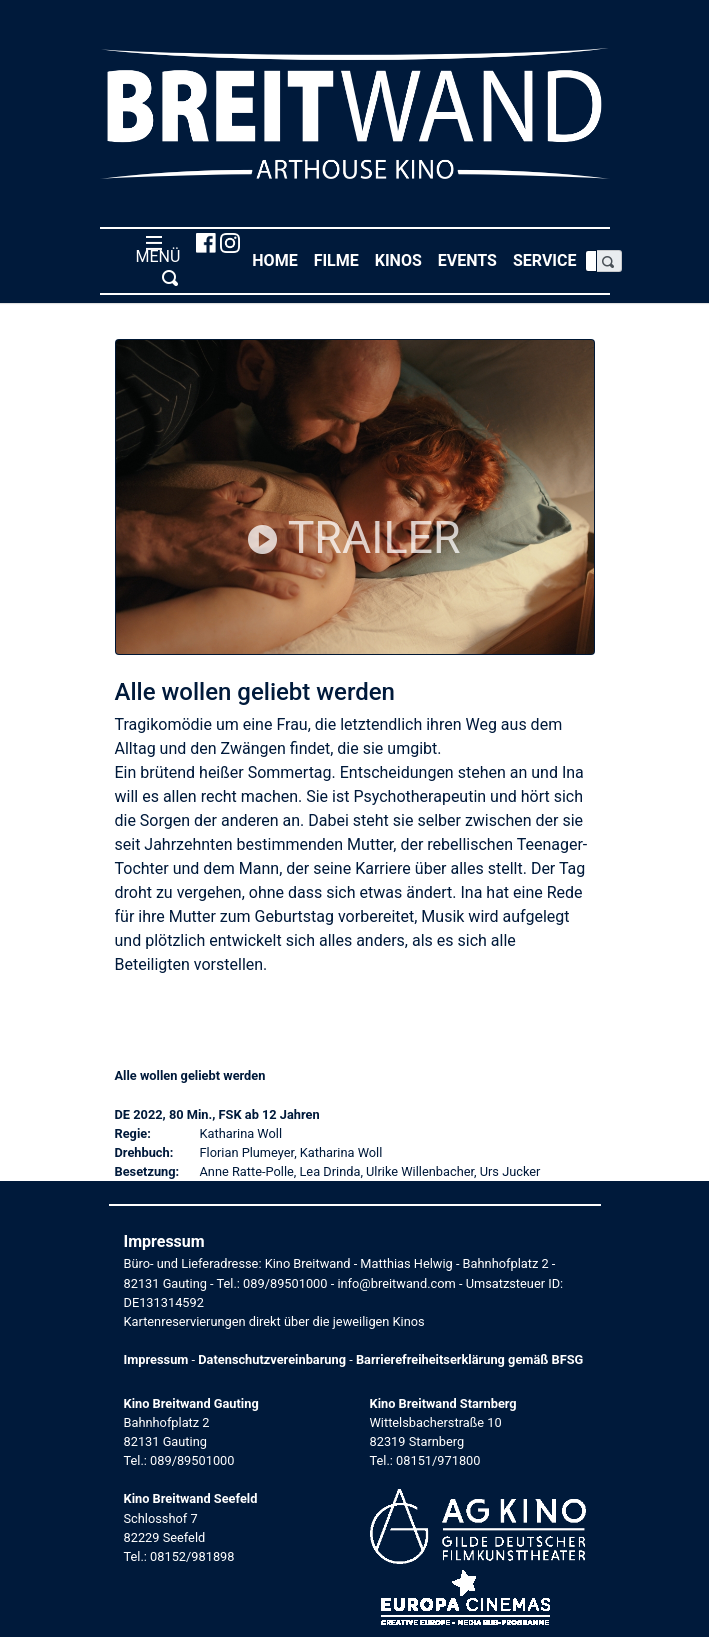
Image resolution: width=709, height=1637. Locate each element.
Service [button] (549, 259)
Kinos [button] (402, 259)
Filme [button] (340, 259)
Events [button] (471, 259)
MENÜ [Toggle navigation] (154, 260)
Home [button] (278, 259)
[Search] (591, 261)
